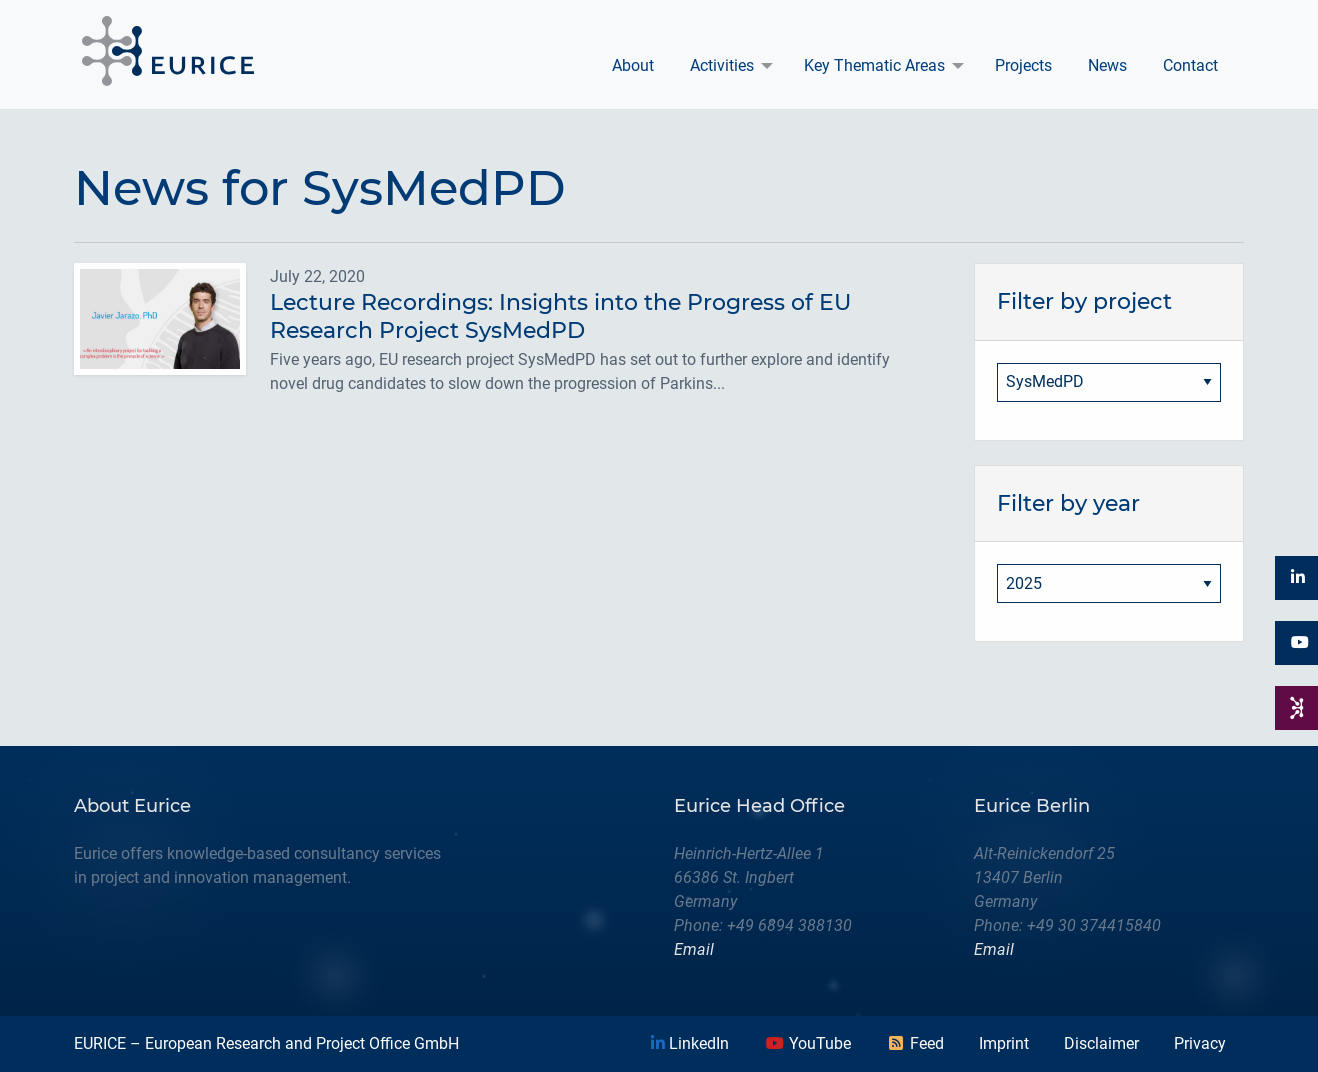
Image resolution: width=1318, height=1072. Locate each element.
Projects (1023, 65)
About (633, 65)
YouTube (808, 1043)
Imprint (1004, 1043)
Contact (1190, 65)
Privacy (1200, 1043)
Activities (722, 65)
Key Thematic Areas (874, 65)
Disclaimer (1101, 1043)
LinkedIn (690, 1043)
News (1107, 65)
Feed (915, 1043)
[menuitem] (633, 66)
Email (694, 949)
